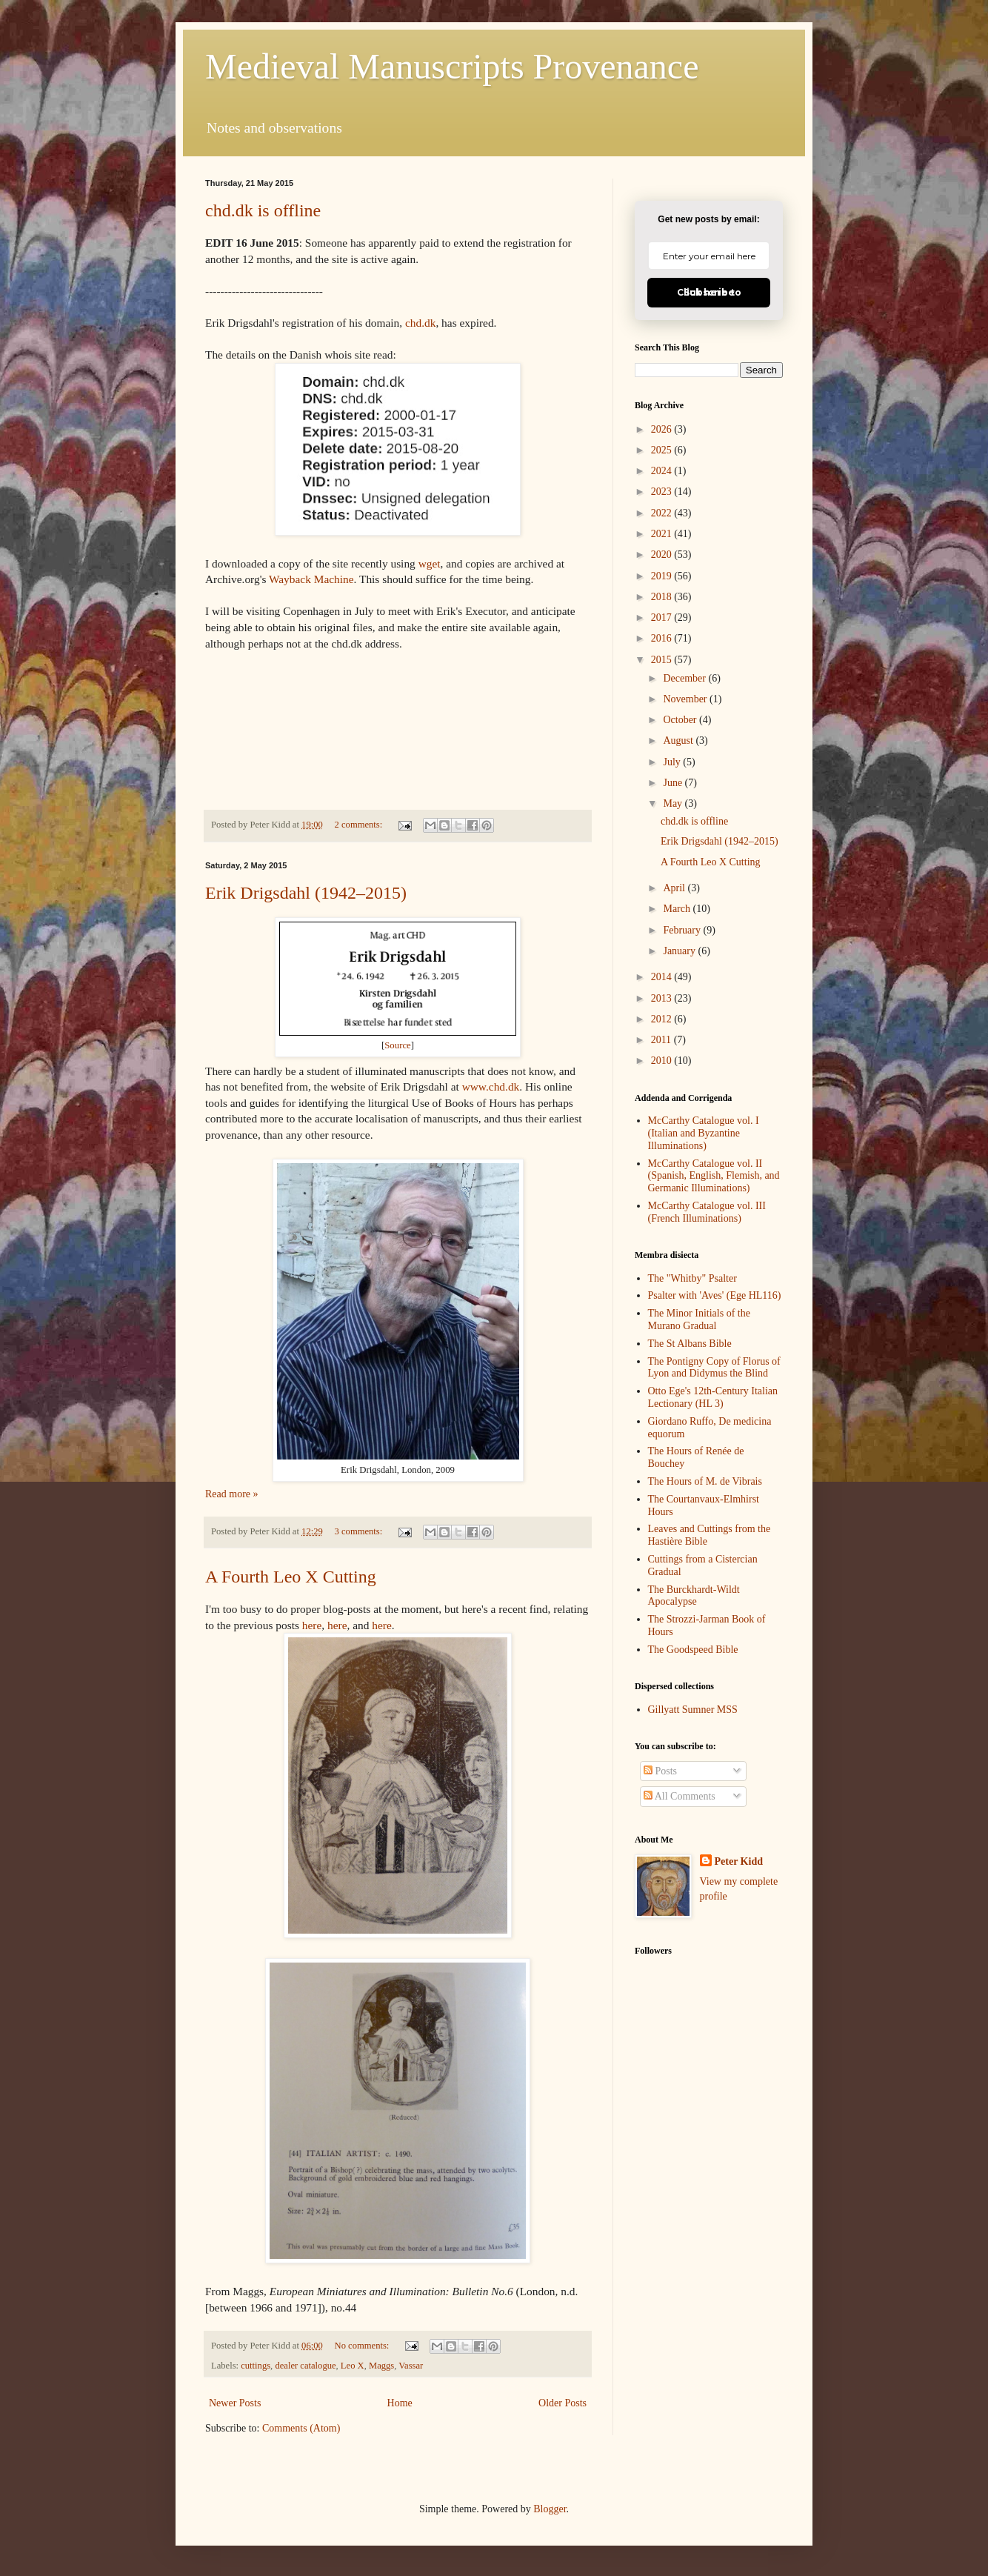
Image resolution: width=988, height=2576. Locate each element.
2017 (663, 617)
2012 (663, 1019)
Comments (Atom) (301, 2428)
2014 (663, 976)
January (680, 950)
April (675, 887)
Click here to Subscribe (709, 292)
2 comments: (360, 824)
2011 (662, 1039)
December (685, 678)
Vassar (410, 2365)
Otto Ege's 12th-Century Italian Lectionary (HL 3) (713, 1397)
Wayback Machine (311, 579)
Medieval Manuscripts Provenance (451, 66)
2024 (663, 470)
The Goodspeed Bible (693, 1649)
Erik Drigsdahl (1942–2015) (306, 892)
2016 (663, 638)
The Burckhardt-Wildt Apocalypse (694, 1596)
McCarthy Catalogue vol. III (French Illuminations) (707, 1212)
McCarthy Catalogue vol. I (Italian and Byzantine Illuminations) (703, 1133)
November (686, 699)
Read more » (231, 1494)
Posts (660, 1771)
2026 (663, 429)
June (673, 782)
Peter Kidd (739, 1861)
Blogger (549, 2509)
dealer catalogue (305, 2365)
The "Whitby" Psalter (692, 1278)
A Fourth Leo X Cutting (290, 1576)
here (311, 1625)
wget (429, 563)
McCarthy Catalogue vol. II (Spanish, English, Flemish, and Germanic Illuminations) (714, 1176)
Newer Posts (235, 2403)
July (673, 762)
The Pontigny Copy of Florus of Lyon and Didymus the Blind (714, 1367)
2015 (663, 659)
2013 (663, 998)
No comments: (363, 2345)
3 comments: (360, 1531)
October (681, 719)
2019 (663, 576)
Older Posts (562, 2403)
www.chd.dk (491, 1086)
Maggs (381, 2365)
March (677, 908)
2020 (663, 554)
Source (397, 1045)
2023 (663, 491)
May (673, 803)
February (683, 930)
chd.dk (420, 322)
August (679, 740)
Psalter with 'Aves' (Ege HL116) (714, 1295)
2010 (663, 1060)
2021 (663, 533)
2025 (663, 450)
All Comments (679, 1796)
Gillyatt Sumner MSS (693, 1709)
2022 (663, 513)
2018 (663, 596)
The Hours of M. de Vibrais (705, 1481)
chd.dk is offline (263, 210)
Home (400, 2403)
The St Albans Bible (690, 1343)
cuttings (255, 2365)
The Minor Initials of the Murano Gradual (699, 1319)
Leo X (352, 2365)
